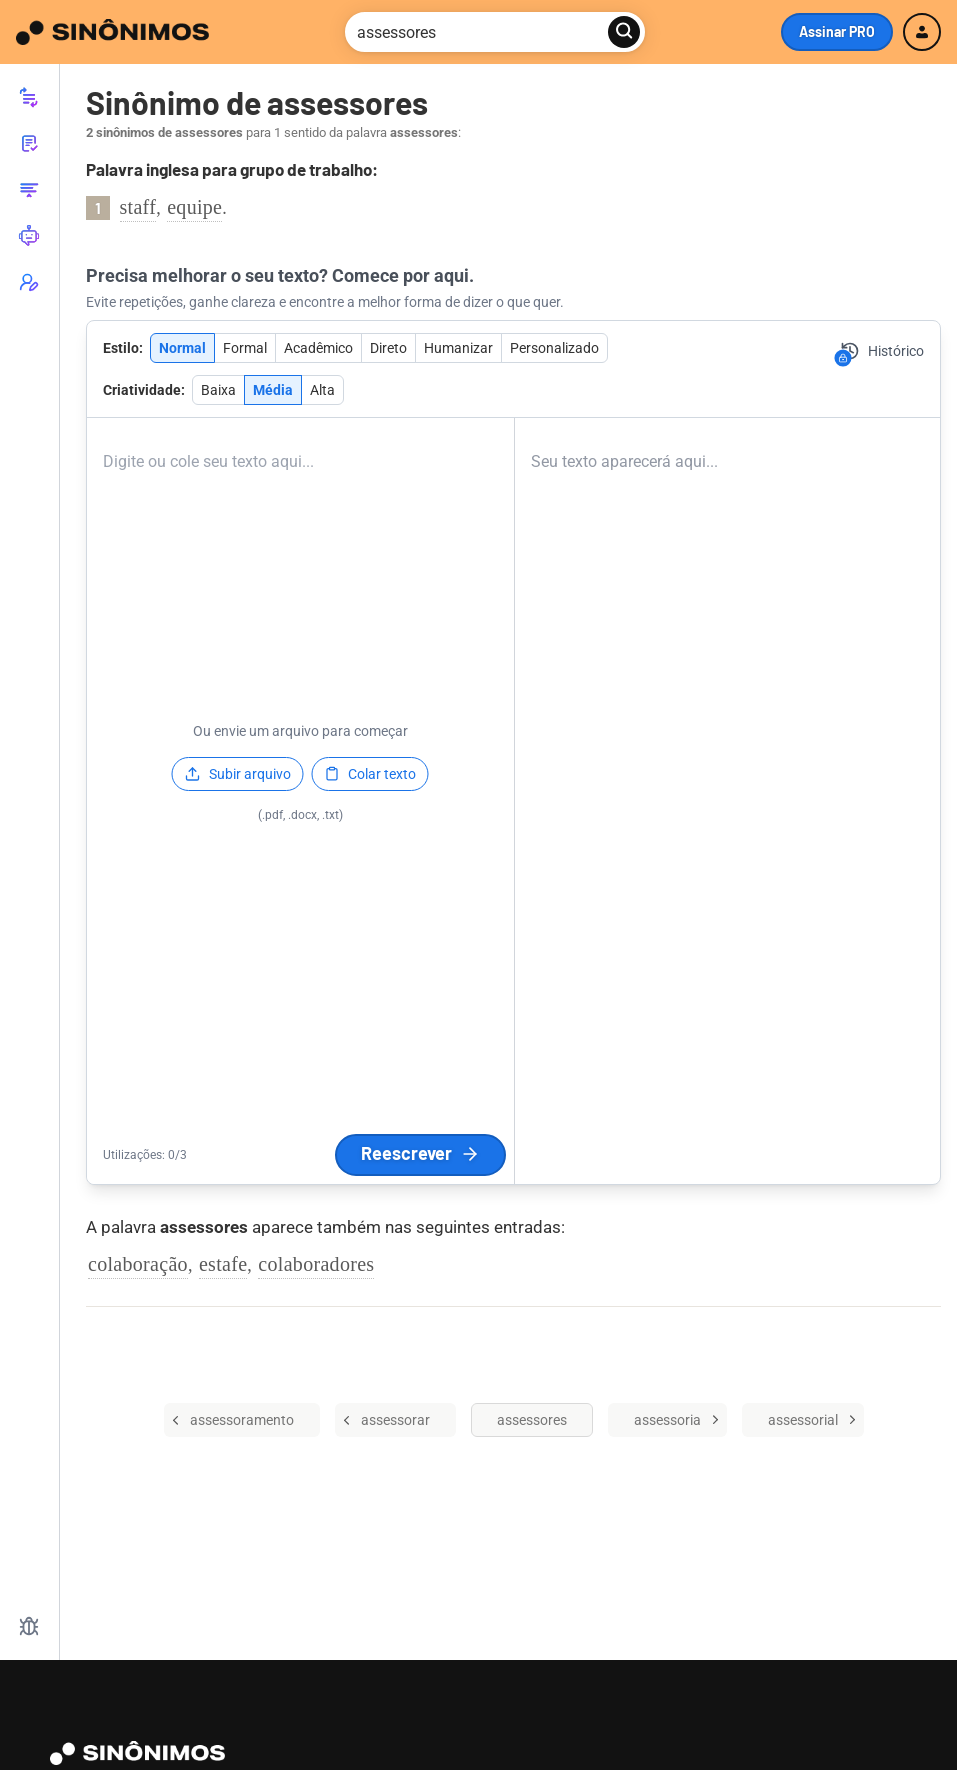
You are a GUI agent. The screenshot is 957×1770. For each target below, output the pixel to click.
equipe (194, 207)
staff (138, 207)
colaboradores (316, 1264)
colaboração (138, 1264)
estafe (223, 1264)
